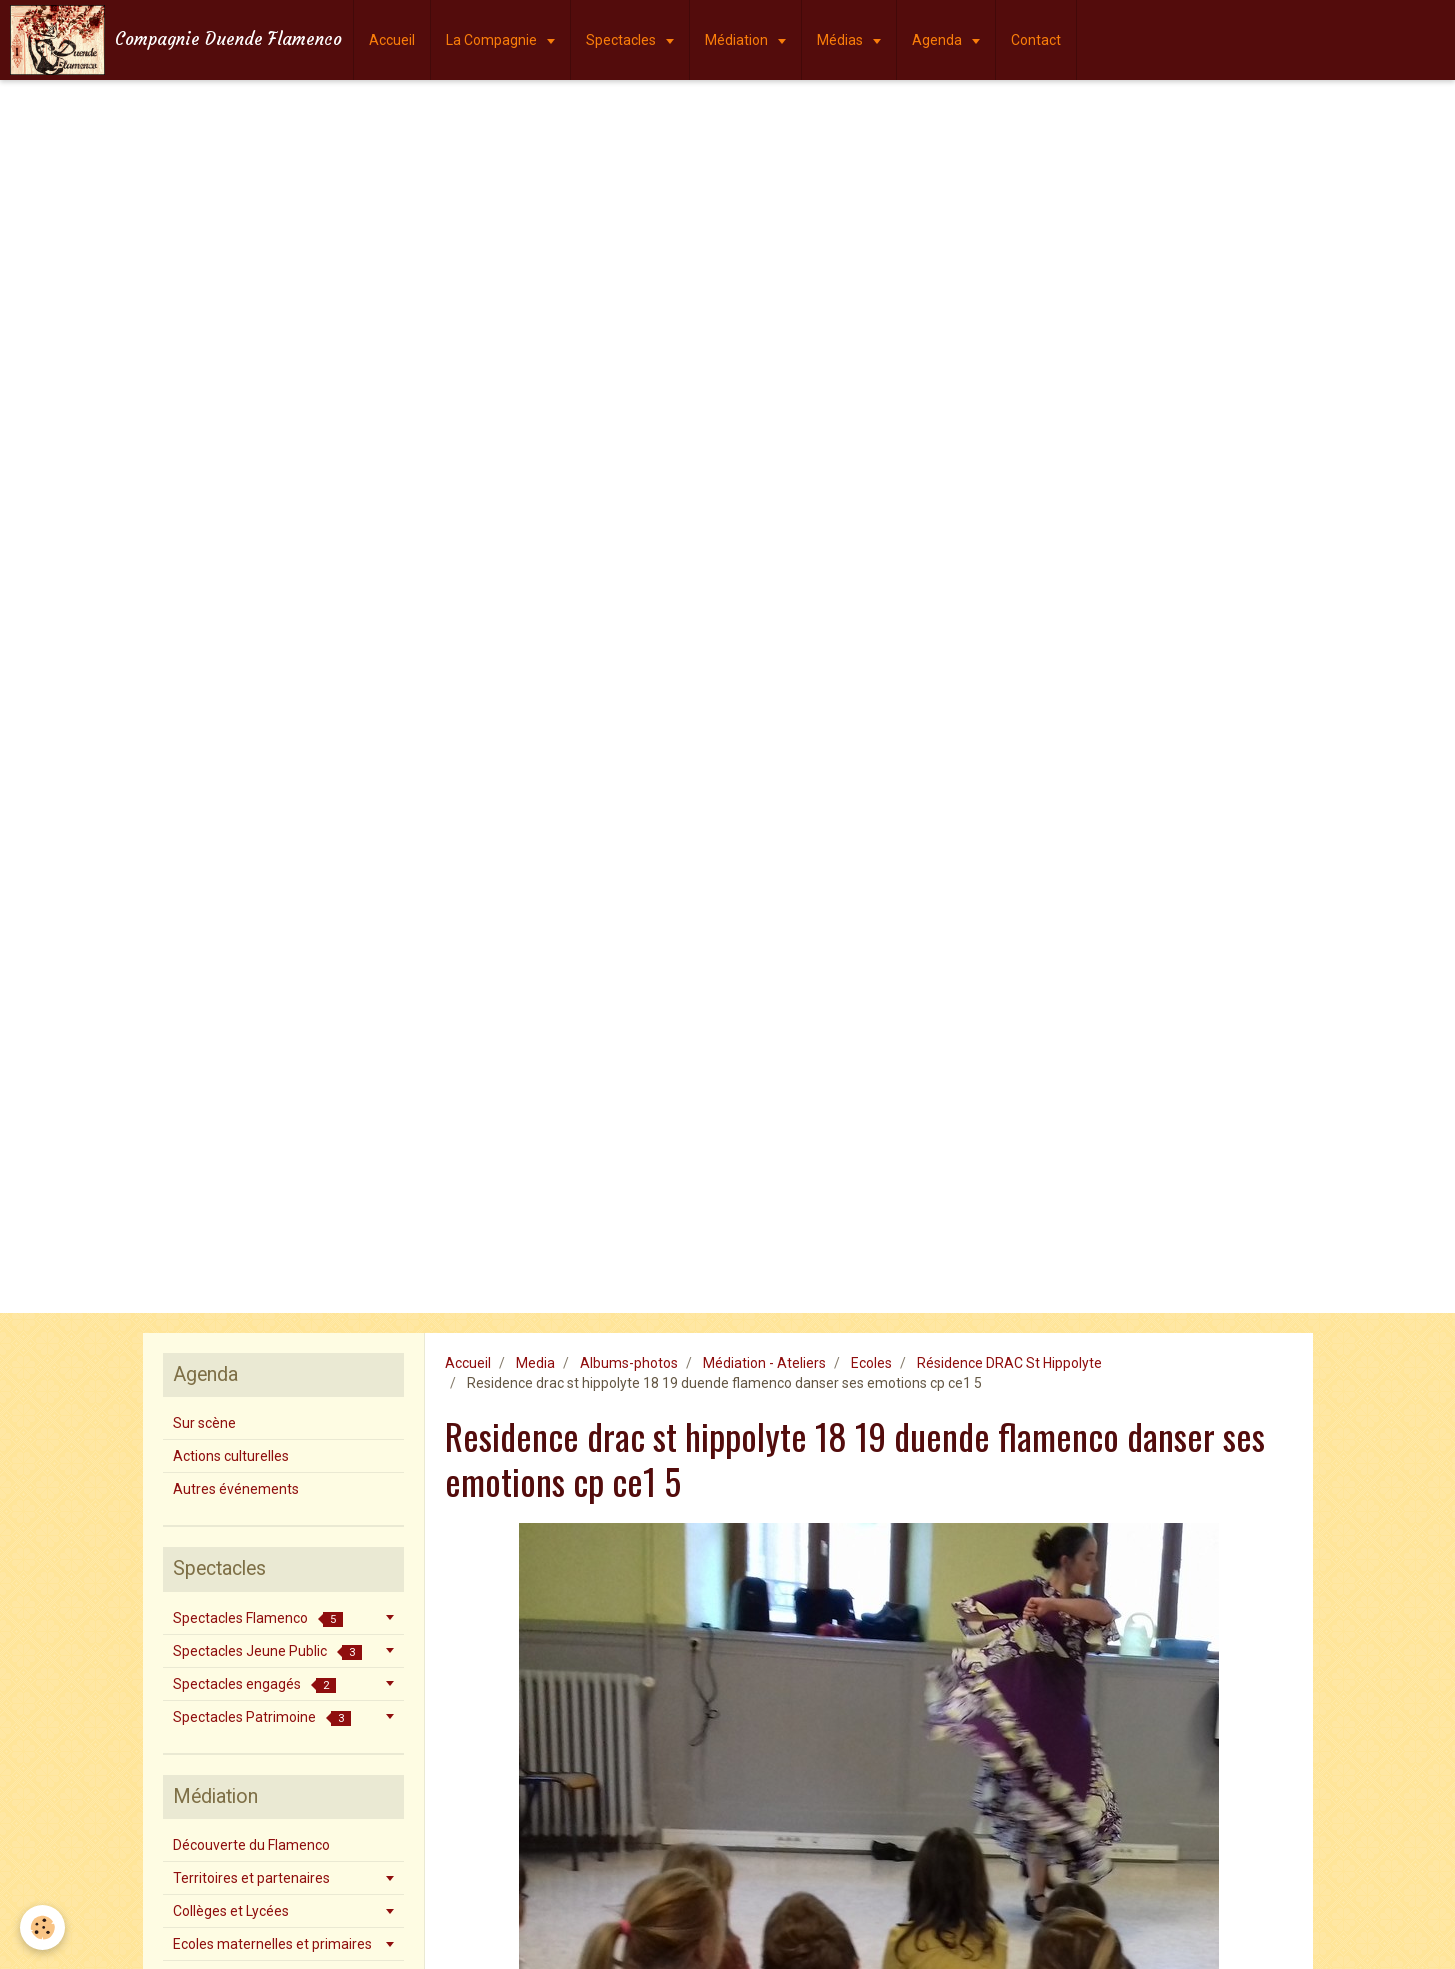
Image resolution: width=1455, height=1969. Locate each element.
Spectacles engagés (254, 1684)
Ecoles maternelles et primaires (272, 1944)
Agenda (938, 40)
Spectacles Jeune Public (267, 1651)
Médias (841, 40)
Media (535, 1363)
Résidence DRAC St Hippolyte (1009, 1363)
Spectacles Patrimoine (262, 1717)
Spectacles (622, 40)
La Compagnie (493, 40)
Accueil (392, 40)
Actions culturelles (231, 1456)
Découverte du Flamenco (251, 1845)
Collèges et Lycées (231, 1911)
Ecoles (871, 1363)
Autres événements (236, 1489)
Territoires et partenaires (251, 1878)
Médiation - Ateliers (764, 1363)
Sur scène (204, 1423)
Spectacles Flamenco (258, 1618)
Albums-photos (629, 1363)
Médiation (738, 40)
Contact (1036, 40)
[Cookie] (42, 1927)
